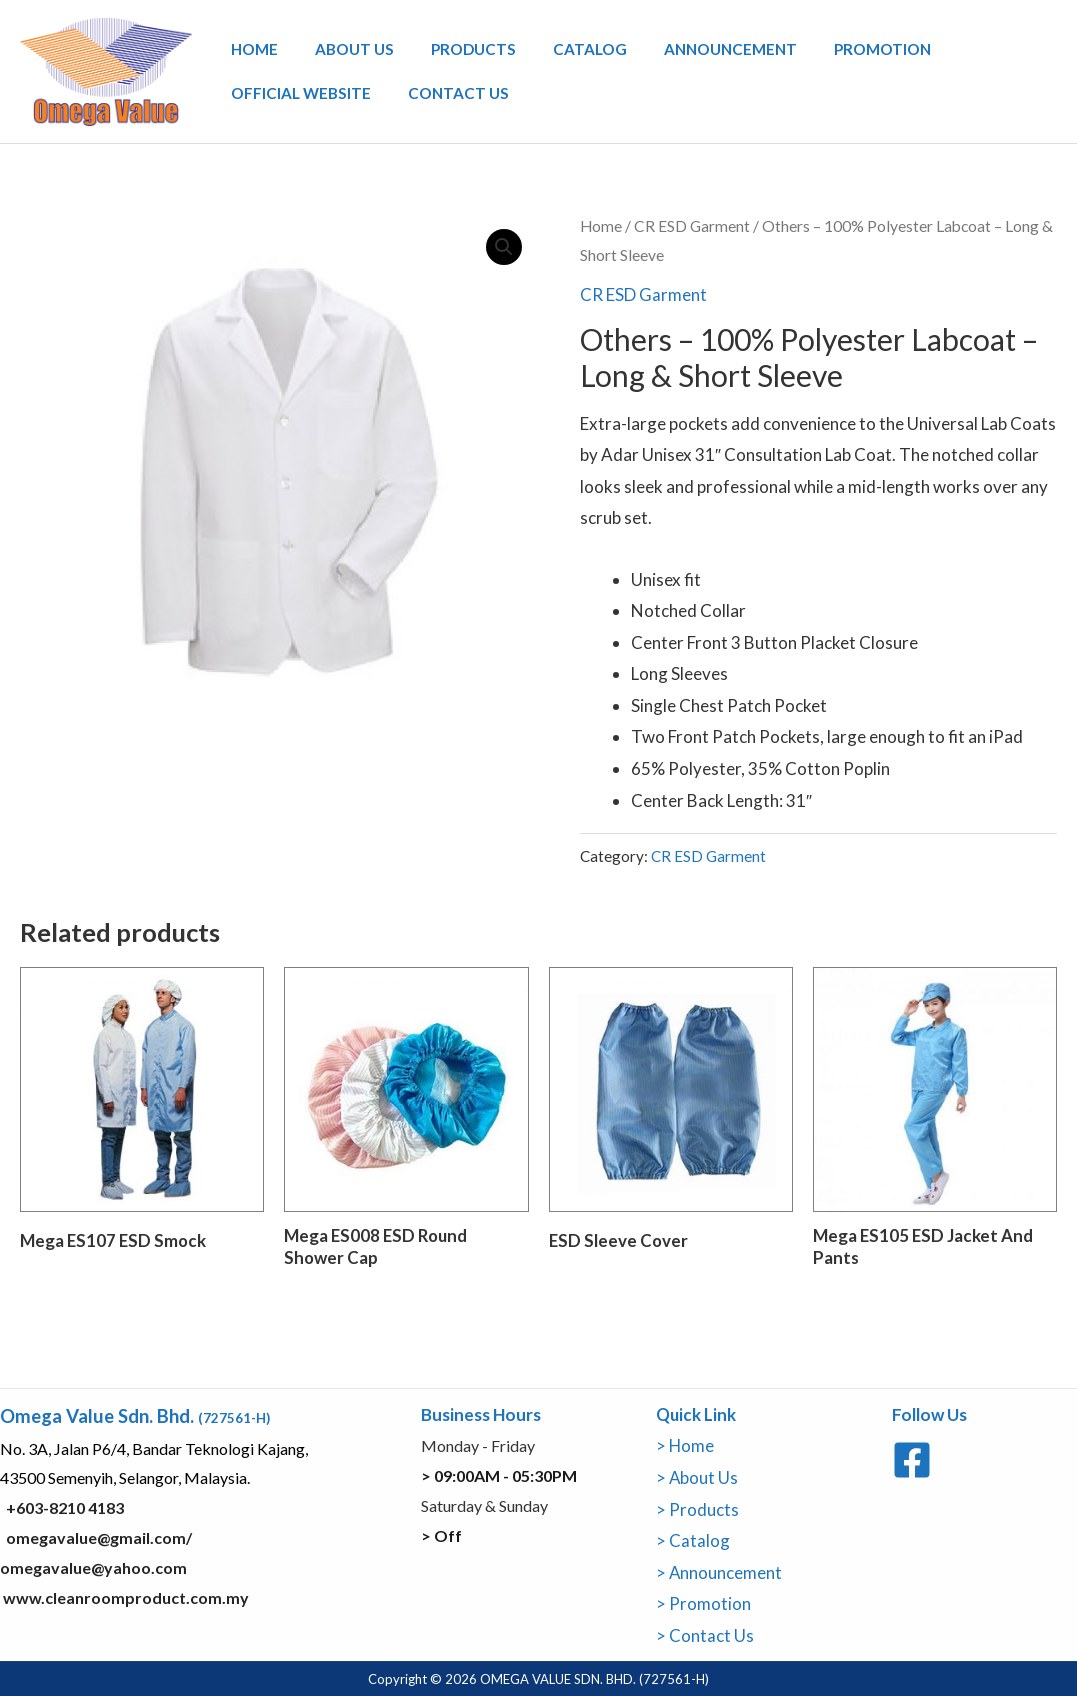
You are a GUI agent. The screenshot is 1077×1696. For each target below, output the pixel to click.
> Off (441, 1534)
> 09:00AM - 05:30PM (499, 1475)
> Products (697, 1508)
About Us (340, 52)
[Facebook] (912, 1460)
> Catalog (693, 1540)
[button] (504, 247)
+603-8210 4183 (65, 1507)
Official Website (296, 90)
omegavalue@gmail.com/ (99, 1537)
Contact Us (444, 90)
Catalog (558, 52)
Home (249, 52)
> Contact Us (705, 1634)
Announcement (689, 52)
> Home (685, 1445)
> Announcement (719, 1571)
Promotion (832, 52)
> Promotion (703, 1603)
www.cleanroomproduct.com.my (124, 1596)
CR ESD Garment (693, 226)
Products (450, 52)
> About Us (697, 1477)
